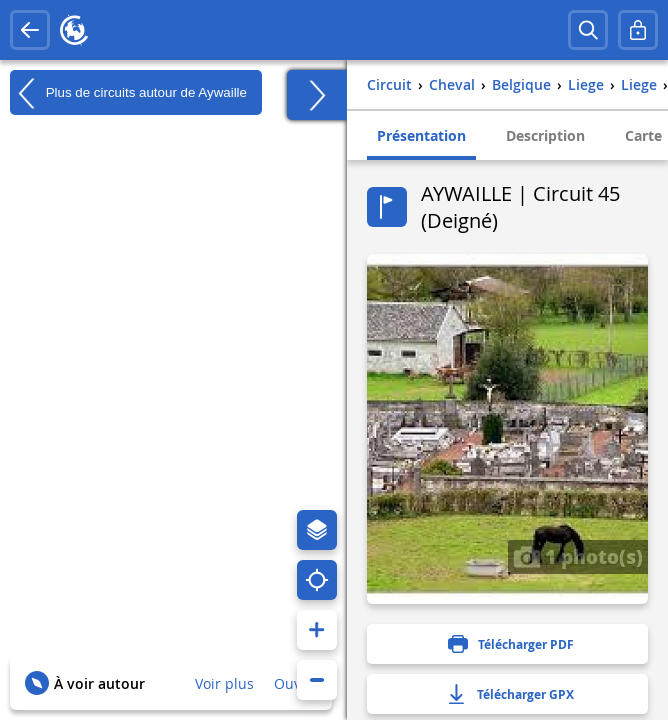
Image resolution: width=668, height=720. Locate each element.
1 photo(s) (578, 556)
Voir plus (224, 683)
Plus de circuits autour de (128, 93)
